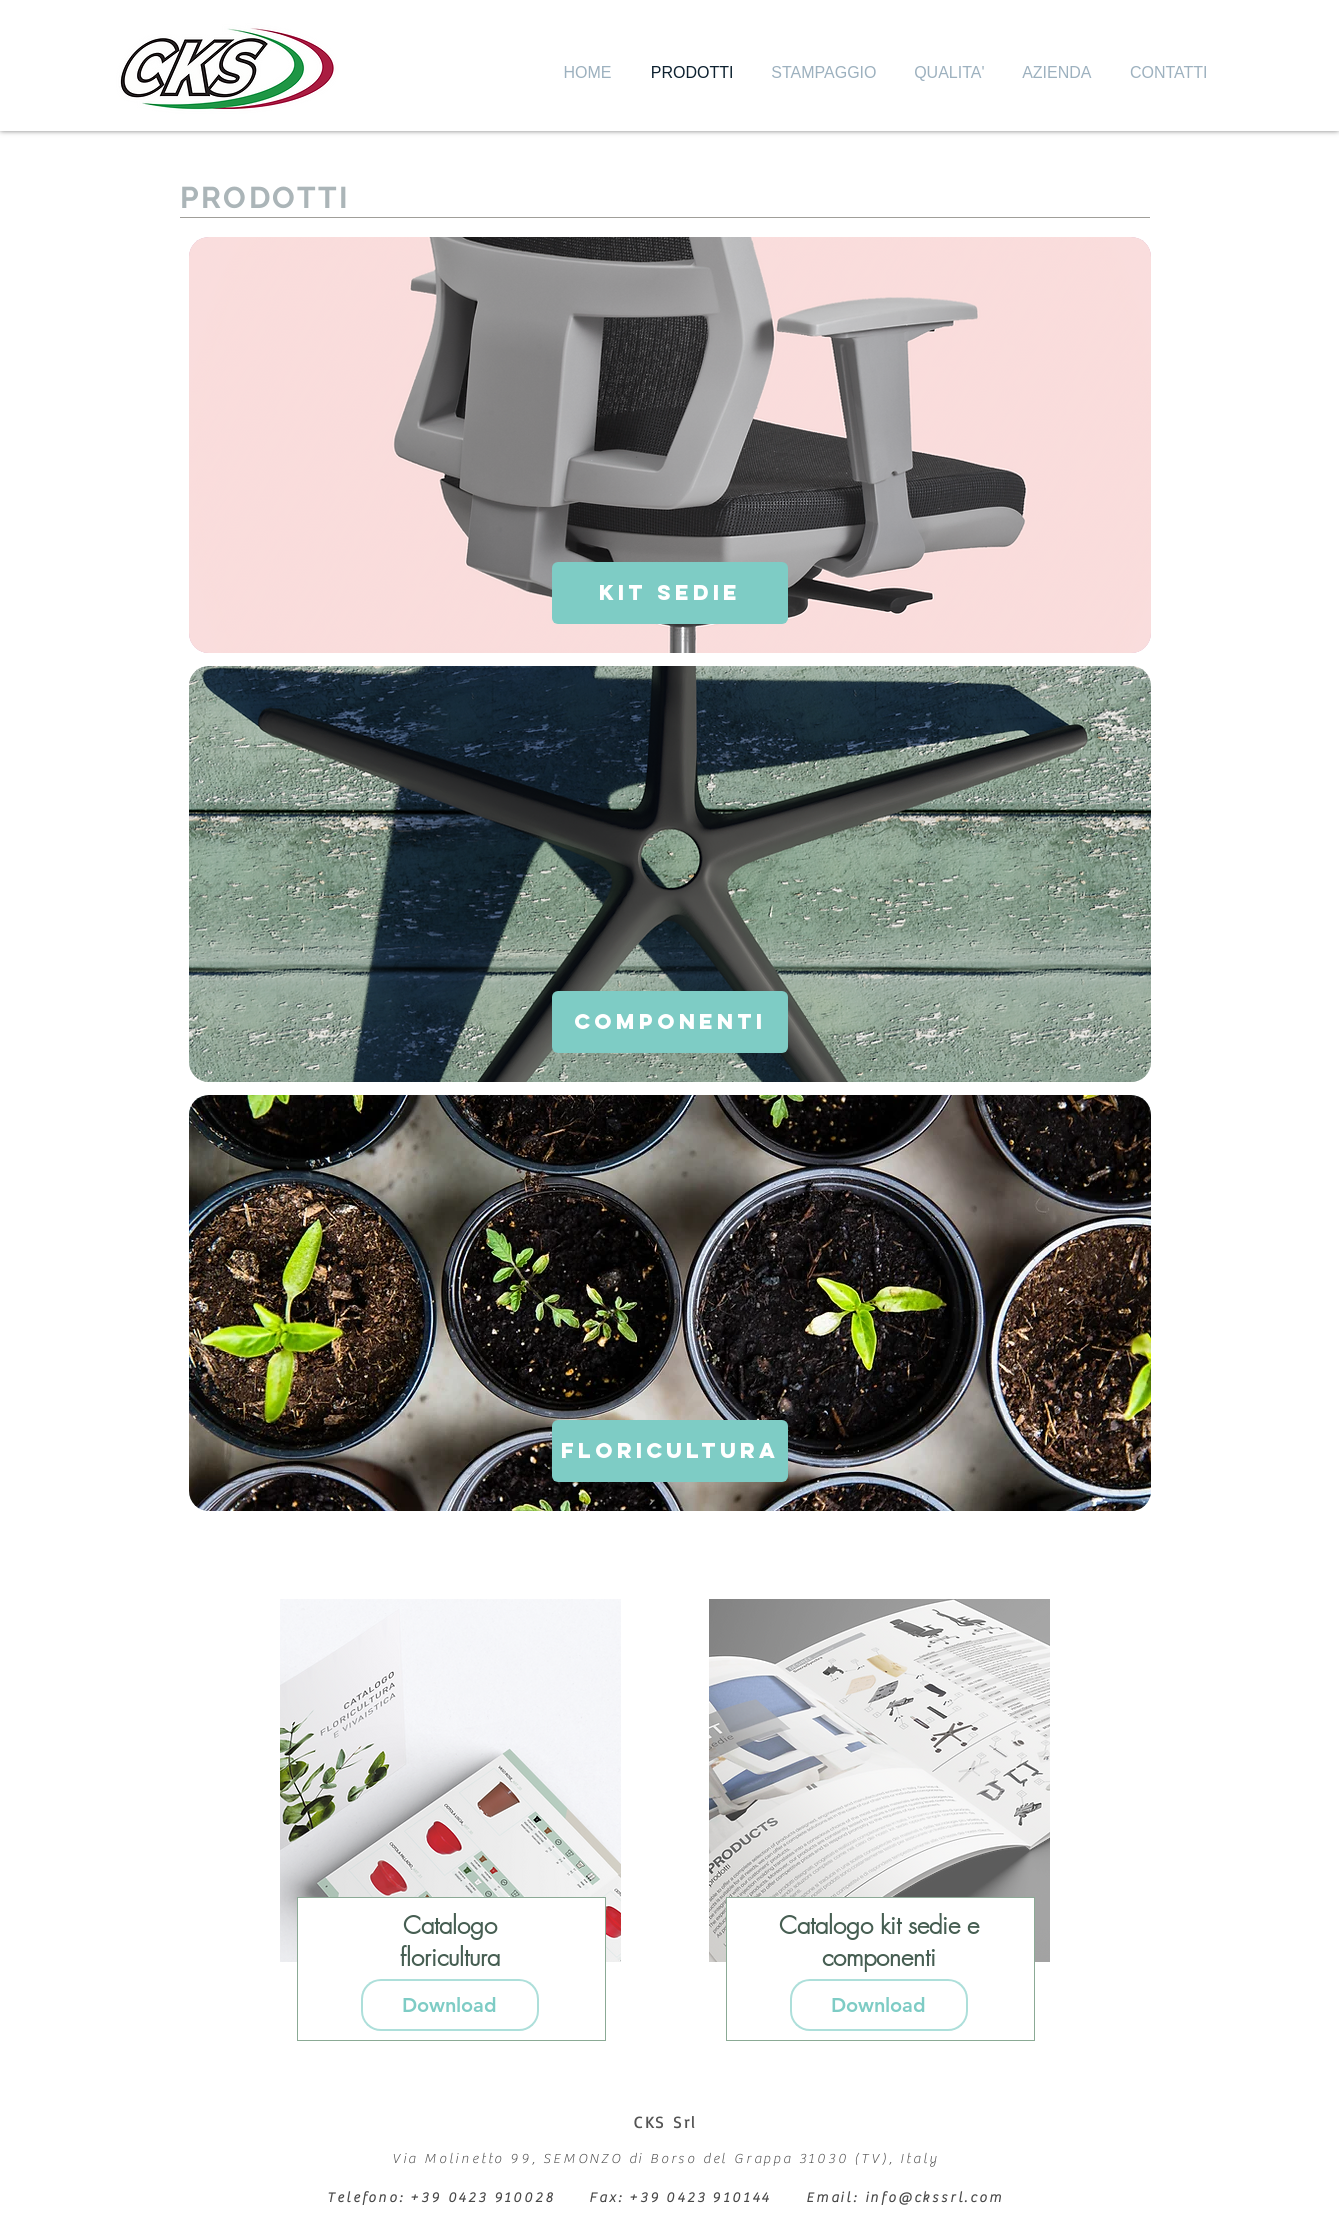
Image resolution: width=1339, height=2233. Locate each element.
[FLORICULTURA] (670, 1451)
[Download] (450, 2005)
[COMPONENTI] (670, 1022)
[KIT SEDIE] (670, 593)
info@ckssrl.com (934, 2198)
